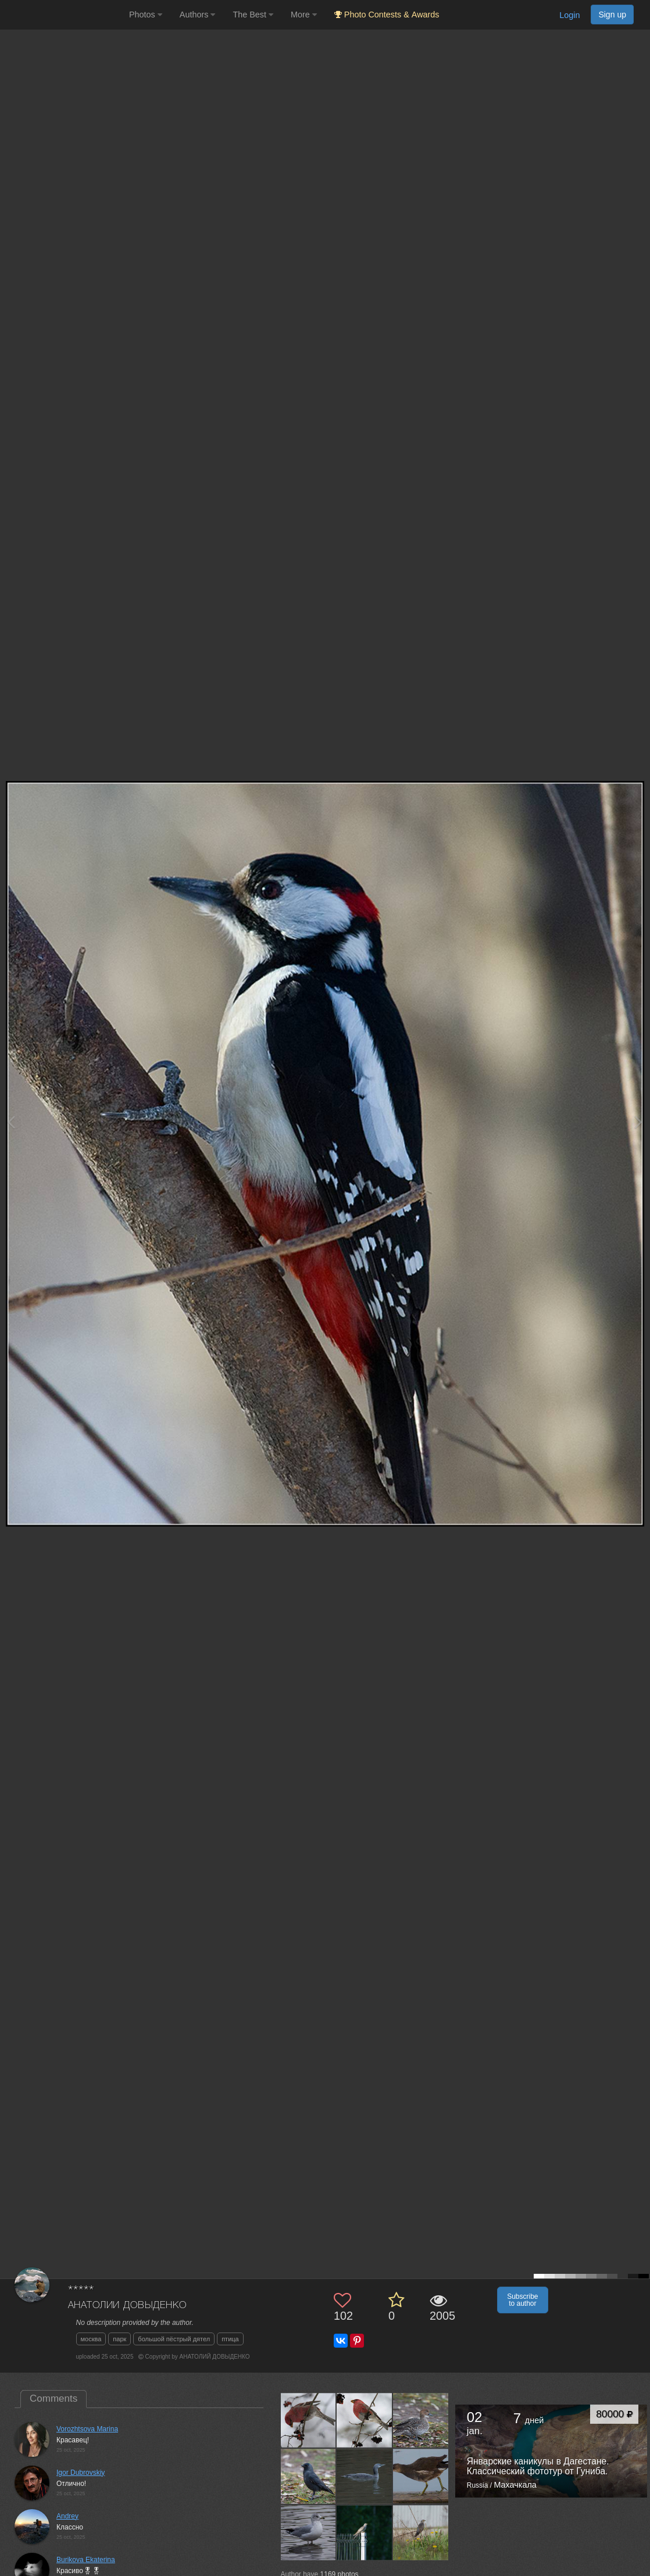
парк (119, 2338)
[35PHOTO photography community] (63, 15)
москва (91, 2338)
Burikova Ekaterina (85, 2560)
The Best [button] (253, 14)
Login (569, 15)
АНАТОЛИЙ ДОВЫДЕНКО (127, 2305)
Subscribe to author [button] (522, 2300)
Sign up (612, 14)
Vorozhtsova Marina (87, 2429)
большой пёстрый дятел (174, 2338)
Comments (53, 2398)
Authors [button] (198, 14)
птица (230, 2338)
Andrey (67, 2516)
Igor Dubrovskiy (80, 2472)
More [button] (304, 14)
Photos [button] (145, 14)
